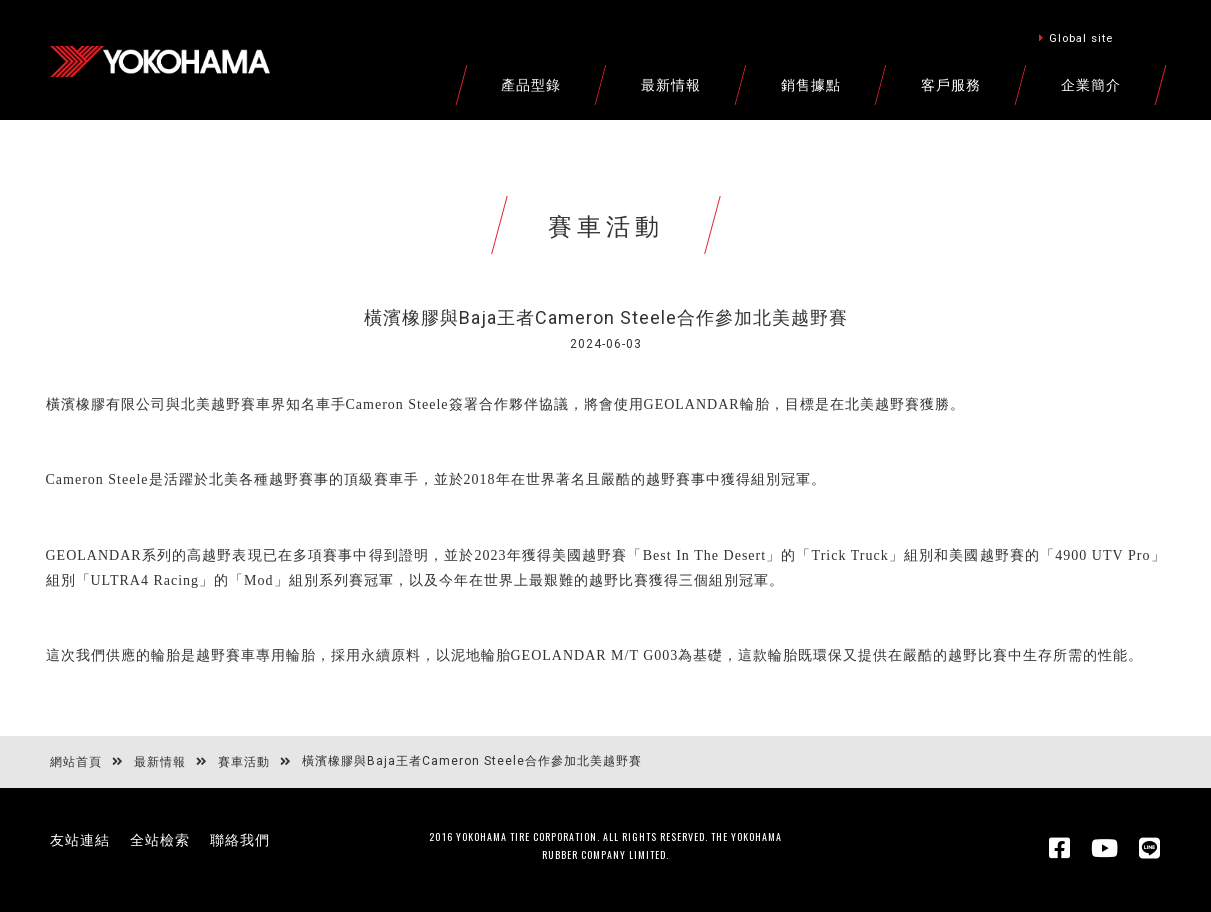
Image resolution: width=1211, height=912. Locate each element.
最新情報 (160, 762)
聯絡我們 (240, 840)
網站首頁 (76, 762)
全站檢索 (160, 840)
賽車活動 (244, 762)
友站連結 (80, 840)
